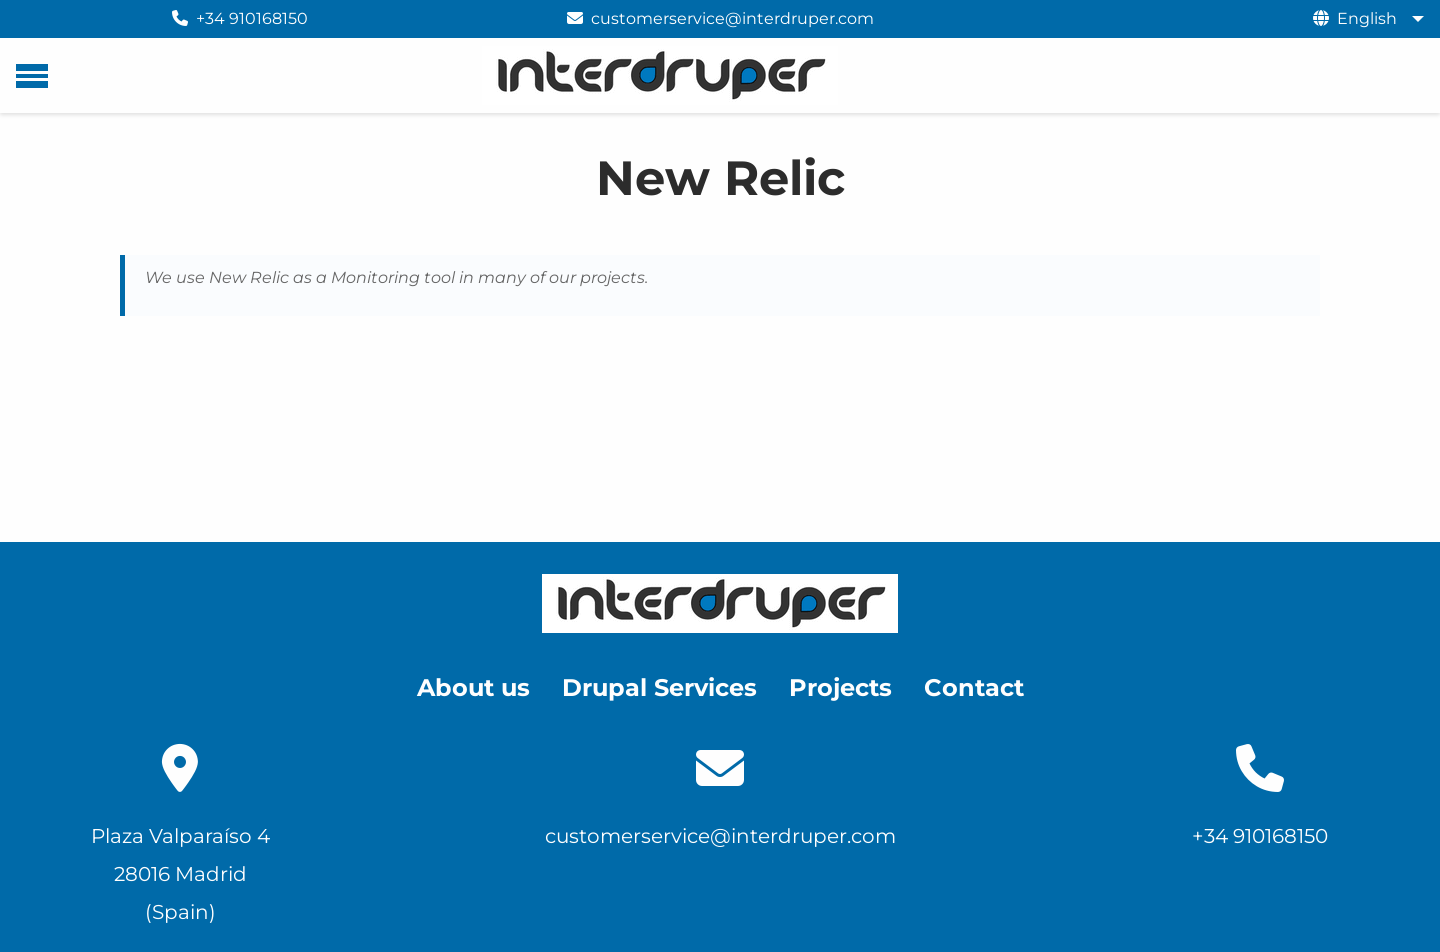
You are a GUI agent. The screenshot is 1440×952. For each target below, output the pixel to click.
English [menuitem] (1367, 18)
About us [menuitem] (473, 687)
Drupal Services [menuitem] (659, 687)
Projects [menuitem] (840, 687)
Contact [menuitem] (974, 687)
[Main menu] (32, 76)
